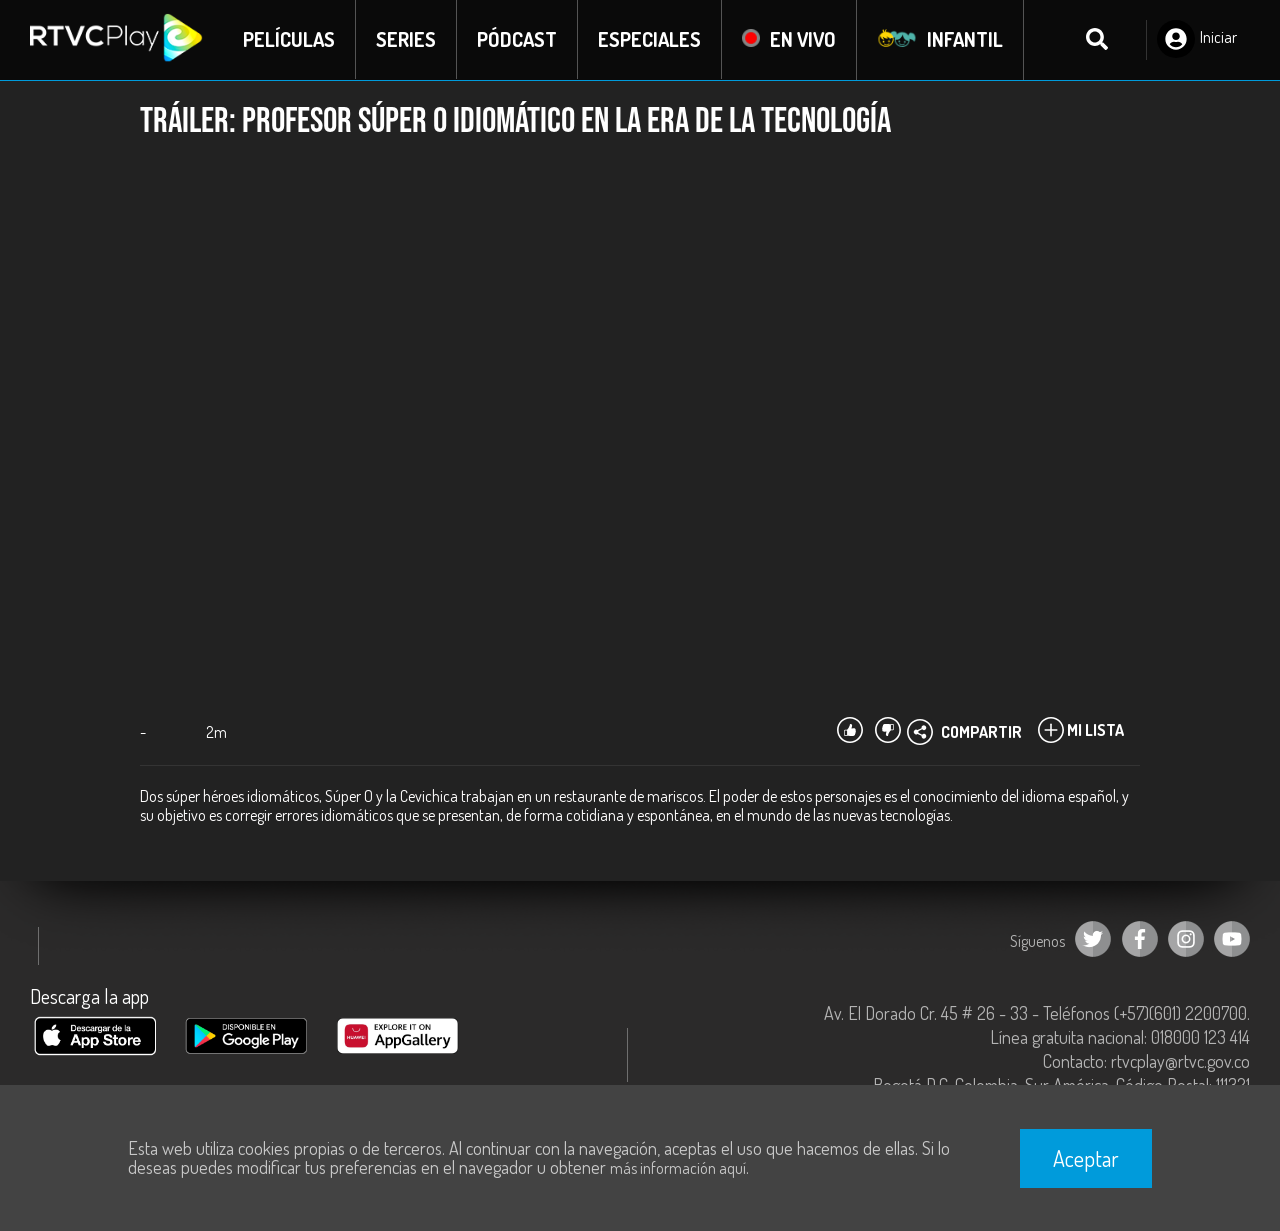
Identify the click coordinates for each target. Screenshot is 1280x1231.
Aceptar (1086, 1158)
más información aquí (678, 1168)
